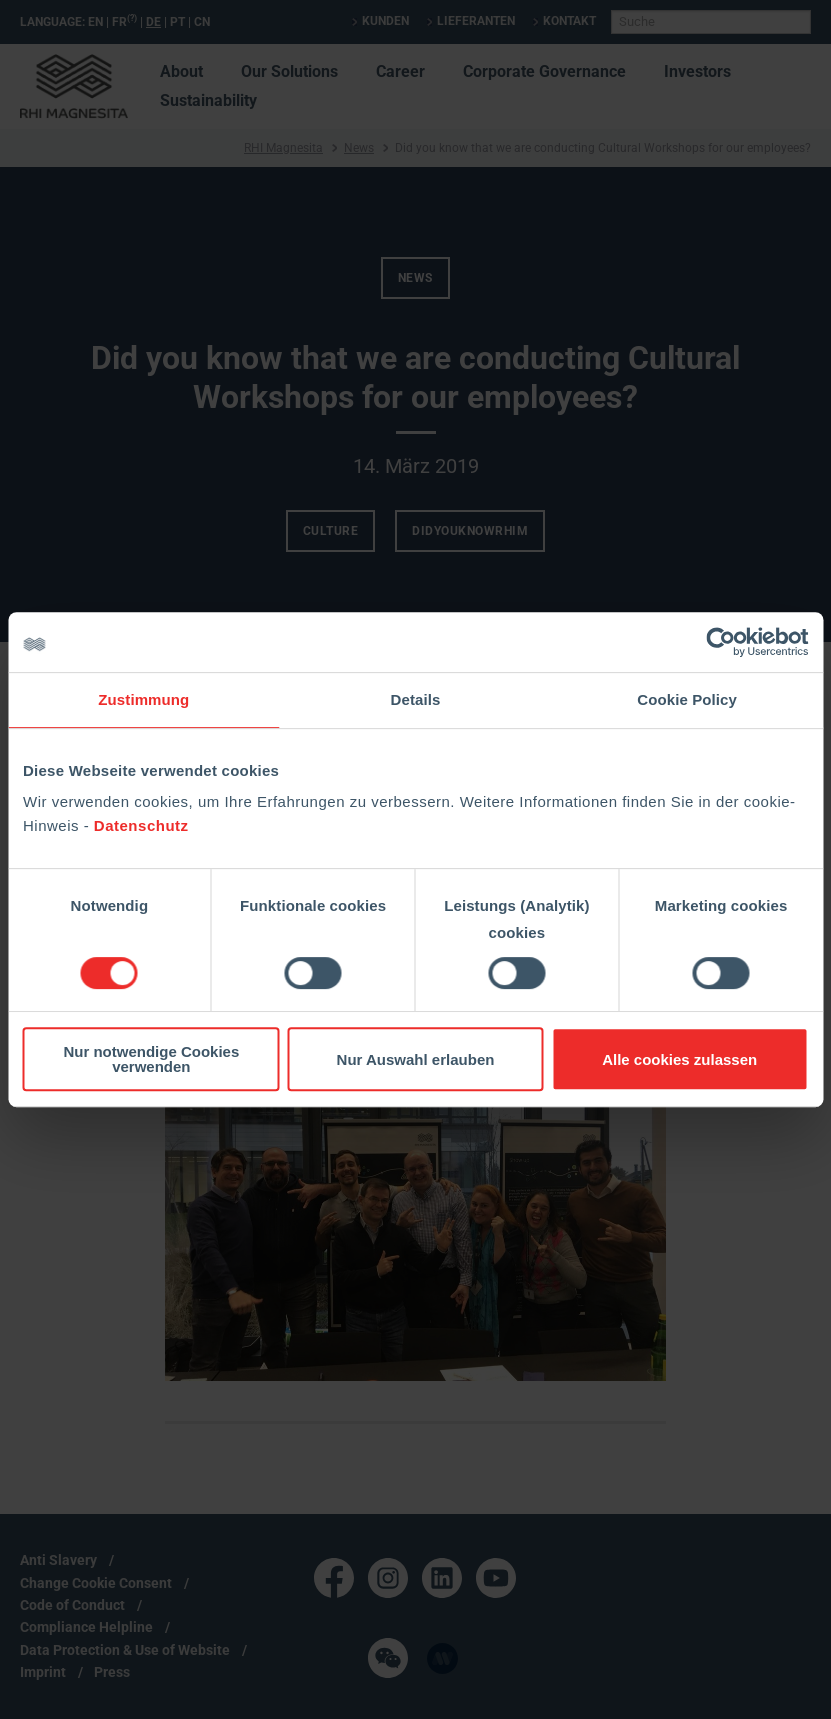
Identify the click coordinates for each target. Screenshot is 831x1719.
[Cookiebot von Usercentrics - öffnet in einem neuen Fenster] (720, 642)
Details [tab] (416, 699)
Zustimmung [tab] (143, 699)
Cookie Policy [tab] (687, 699)
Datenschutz (141, 825)
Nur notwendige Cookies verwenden (151, 1059)
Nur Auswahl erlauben (416, 1059)
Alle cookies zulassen (679, 1059)
